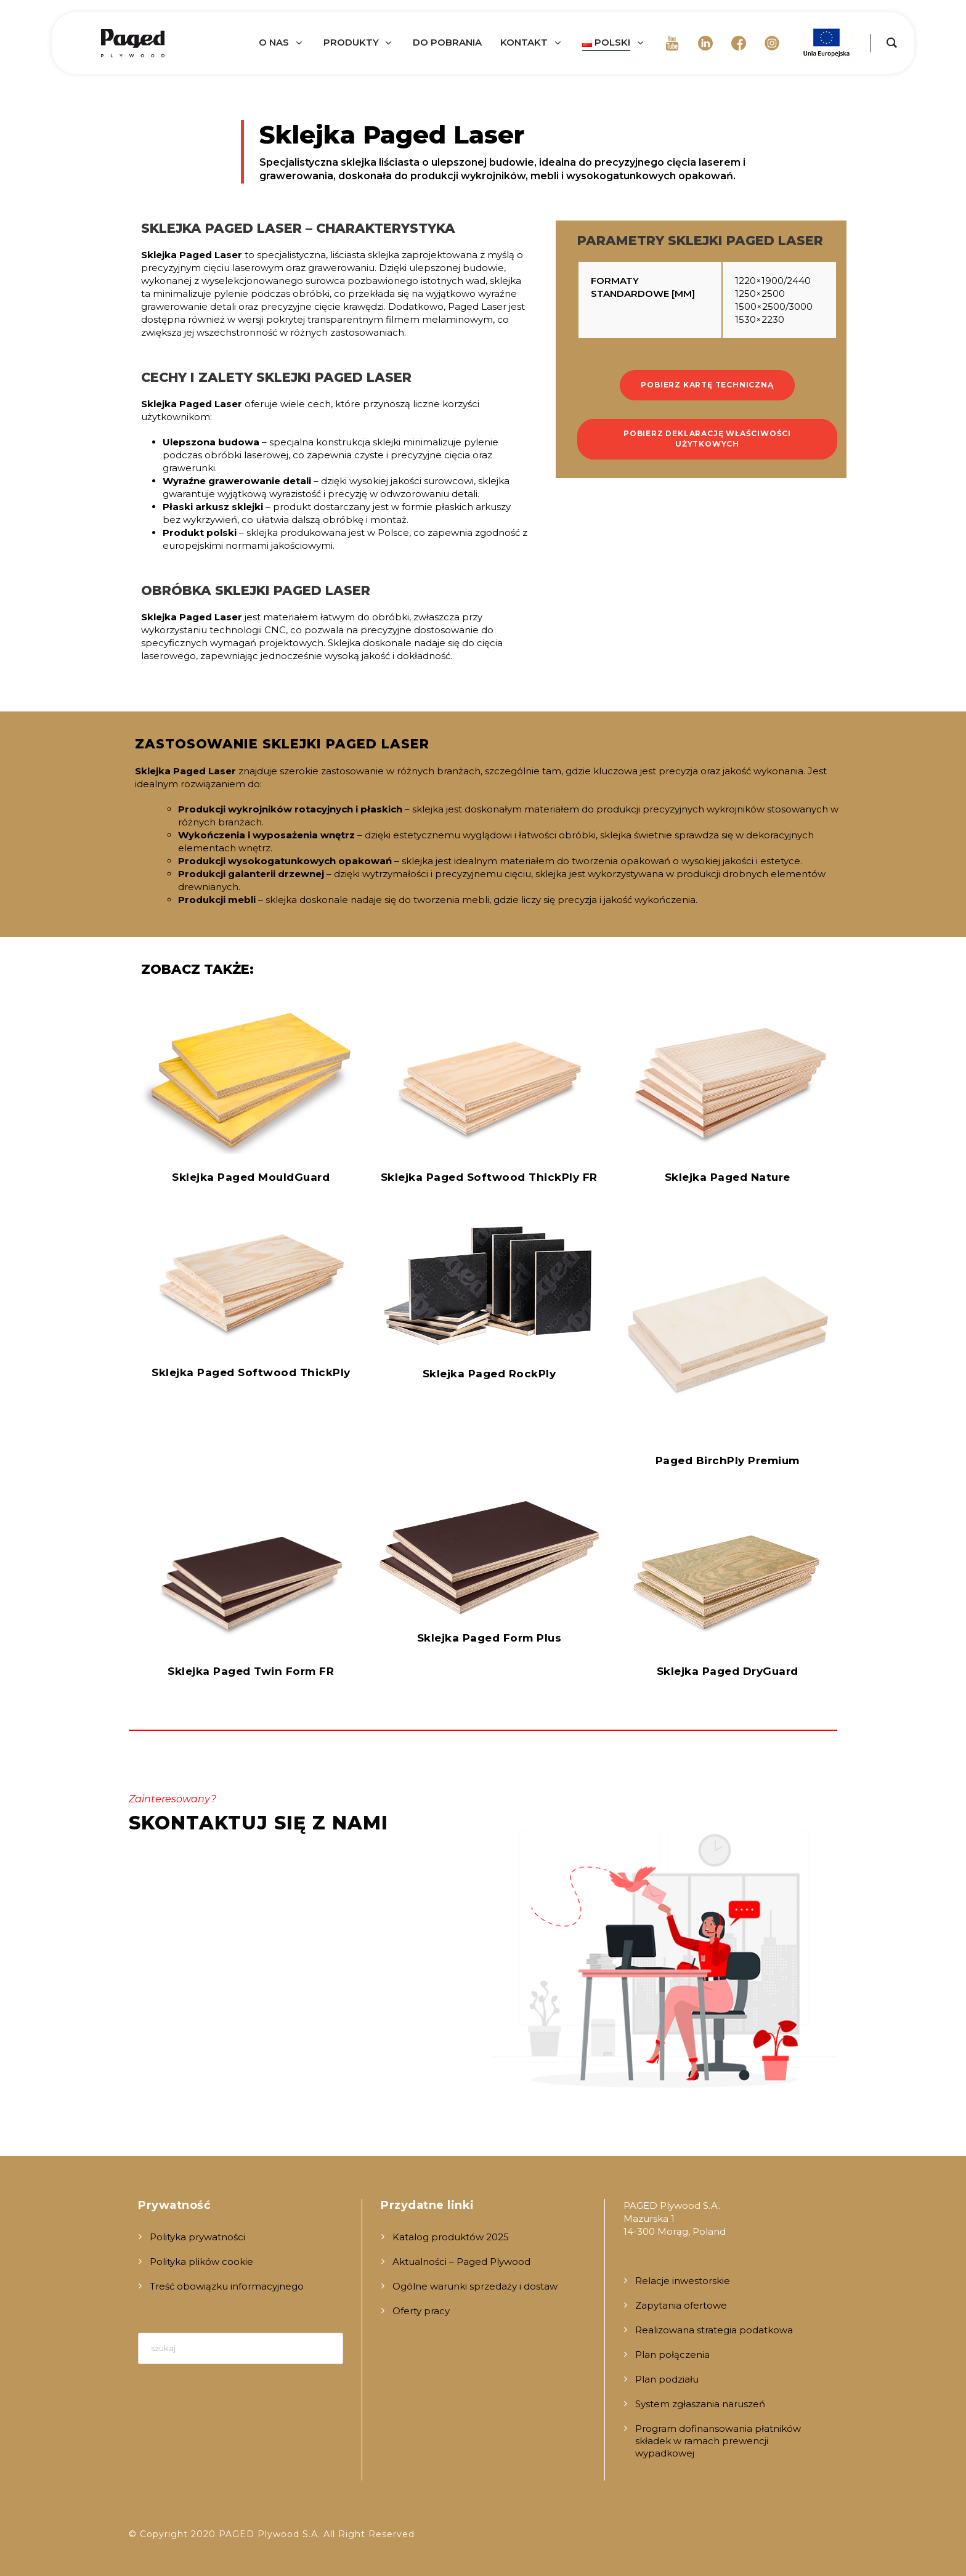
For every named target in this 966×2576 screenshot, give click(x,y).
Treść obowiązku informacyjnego (227, 2286)
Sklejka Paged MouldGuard (251, 1177)
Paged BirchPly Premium (728, 1460)
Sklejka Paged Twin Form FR (251, 1671)
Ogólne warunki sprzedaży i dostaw (475, 2286)
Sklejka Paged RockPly (489, 1373)
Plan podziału (667, 2379)
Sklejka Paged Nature (727, 1177)
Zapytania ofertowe (681, 2305)
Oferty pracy (421, 2311)
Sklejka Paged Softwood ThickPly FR (489, 1177)
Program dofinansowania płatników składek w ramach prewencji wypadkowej (718, 2441)
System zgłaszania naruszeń (700, 2404)
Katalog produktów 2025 (450, 2237)
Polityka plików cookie (201, 2261)
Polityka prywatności (197, 2237)
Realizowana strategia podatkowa (714, 2330)
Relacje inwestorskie (682, 2280)
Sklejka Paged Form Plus (489, 1638)
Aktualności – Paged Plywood (461, 2261)
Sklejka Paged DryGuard (727, 1671)
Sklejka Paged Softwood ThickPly (251, 1372)
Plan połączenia (672, 2354)
